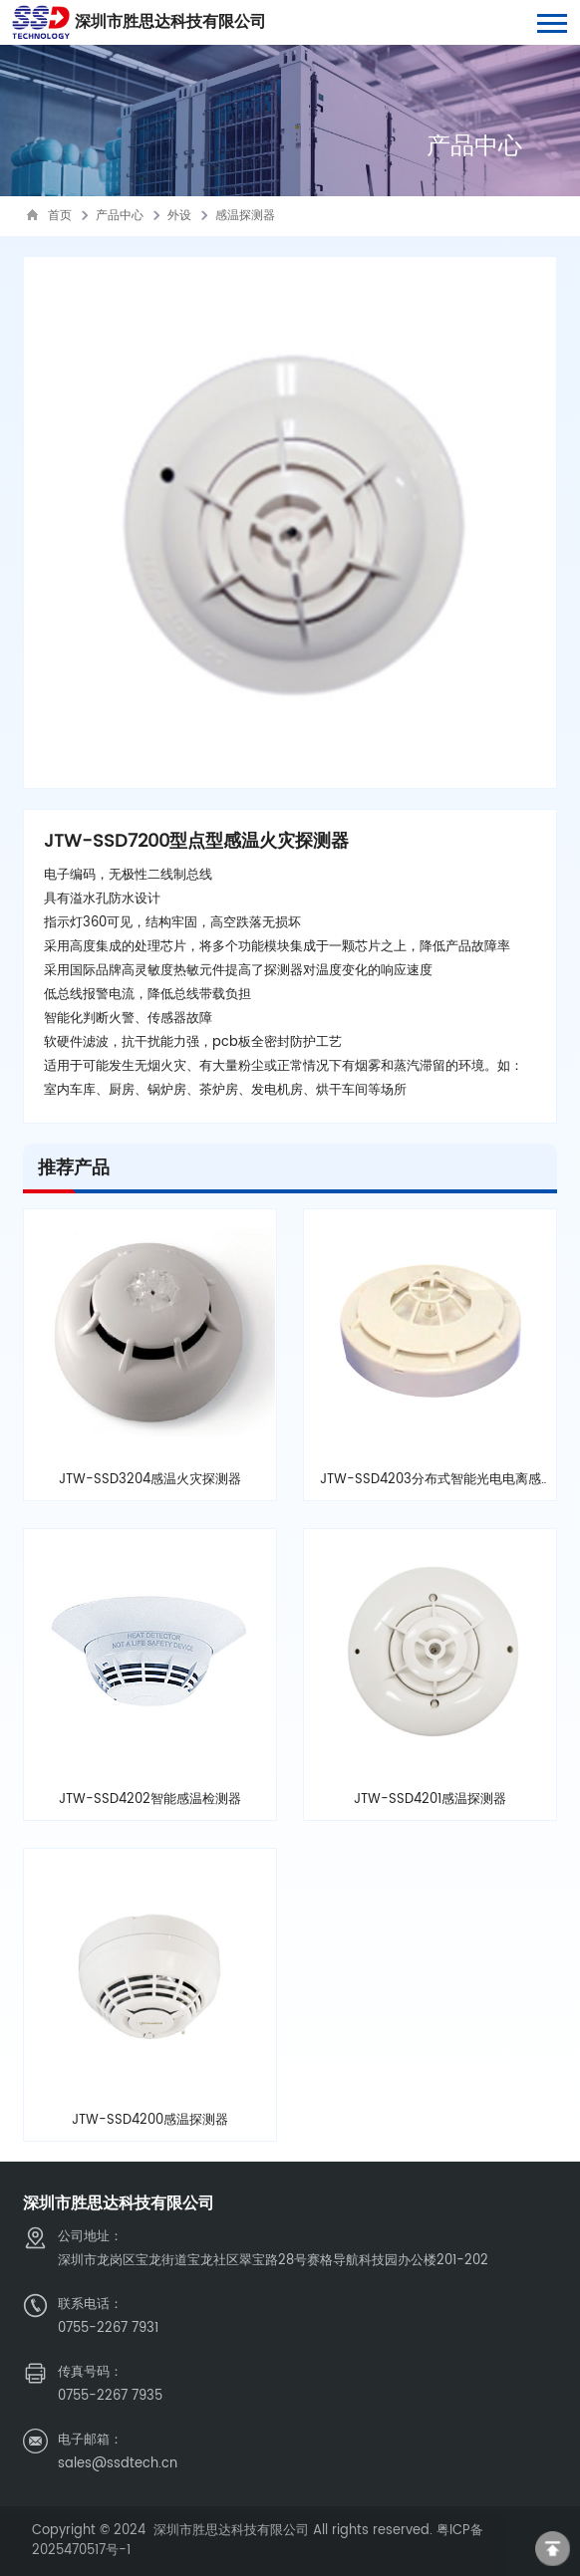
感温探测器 (245, 215)
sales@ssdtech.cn (117, 2463)
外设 (179, 215)
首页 (60, 215)
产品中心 (120, 215)
